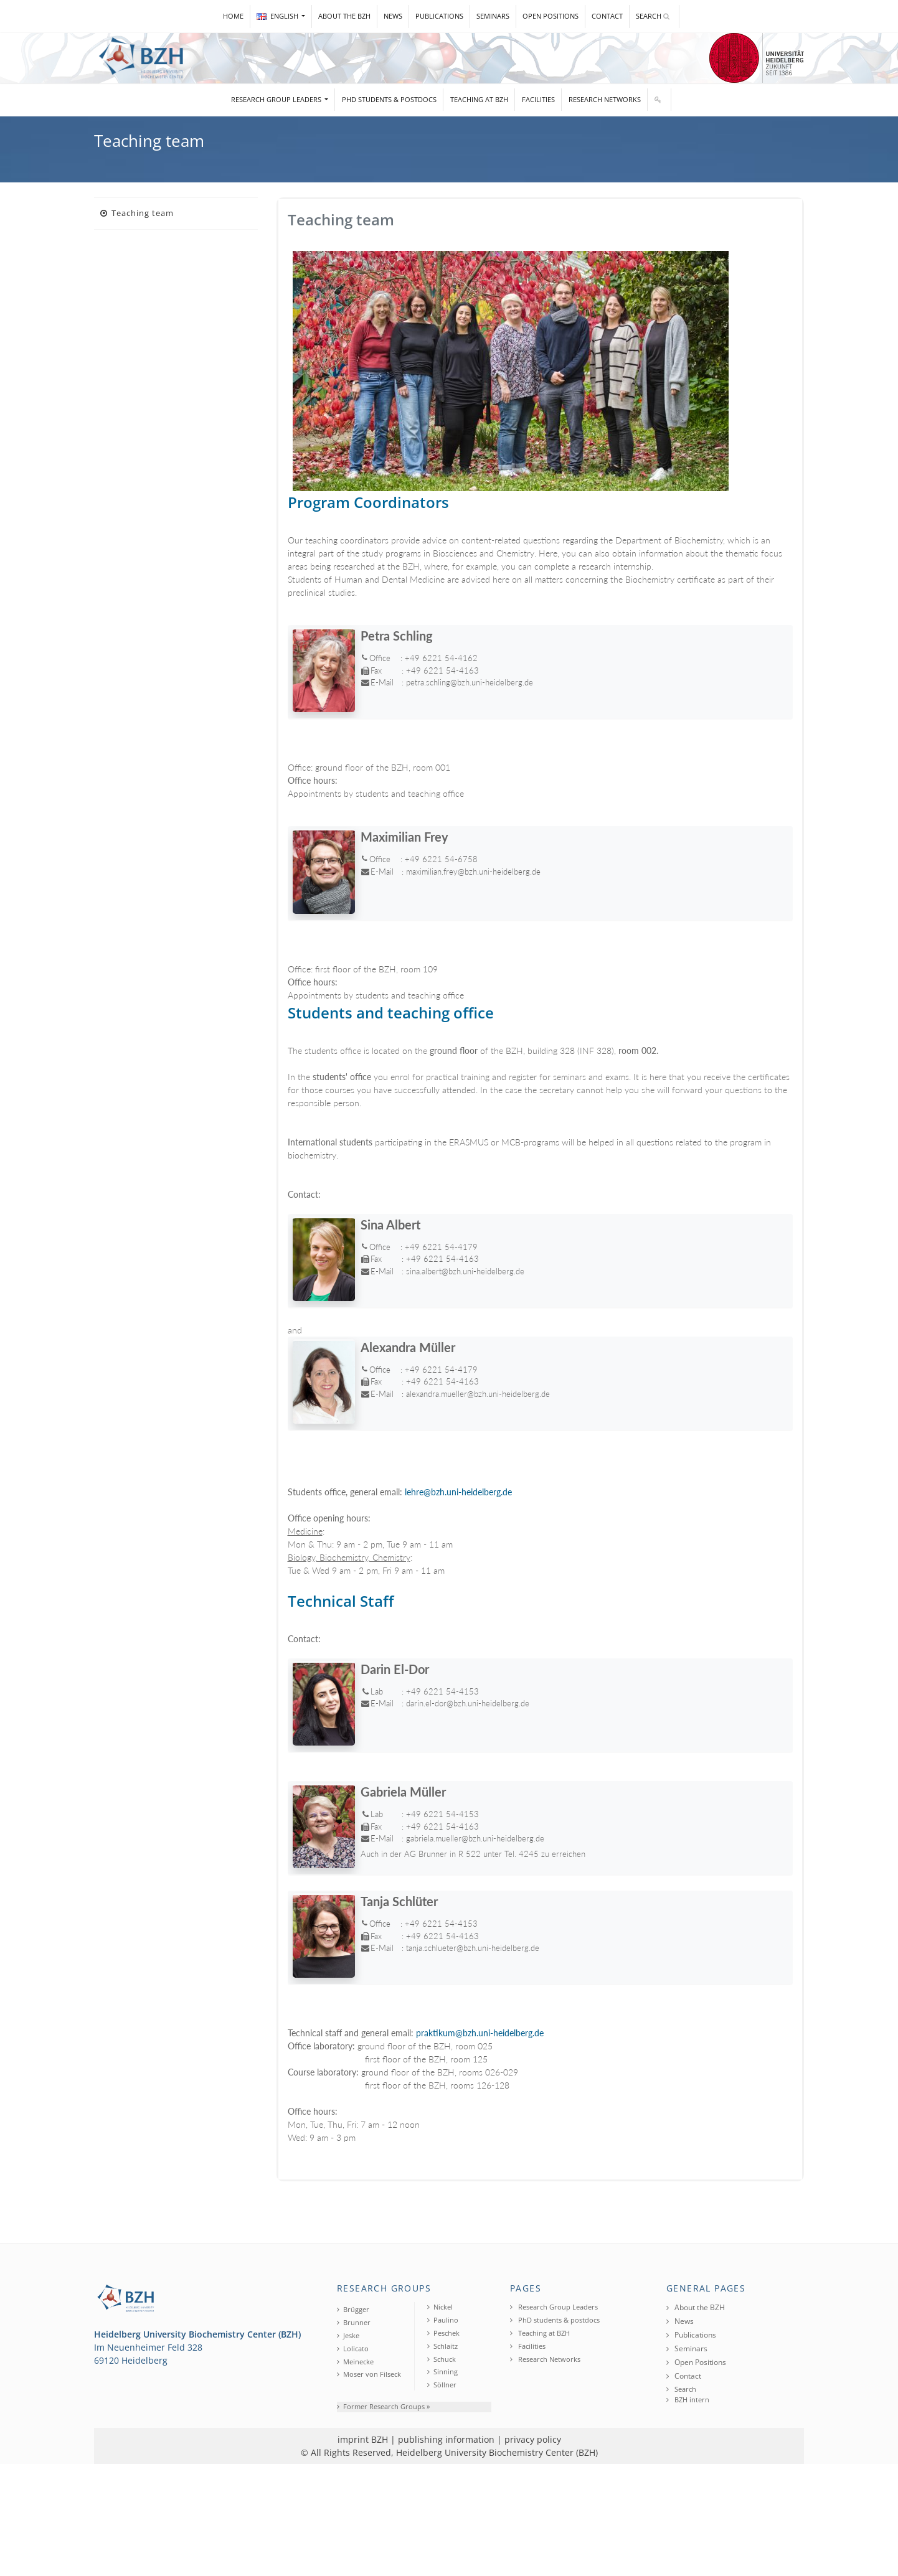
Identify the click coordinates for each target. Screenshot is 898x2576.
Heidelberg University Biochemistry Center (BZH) (497, 2452)
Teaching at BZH (479, 99)
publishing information (446, 2439)
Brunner (354, 2322)
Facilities (538, 99)
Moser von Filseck (369, 2374)
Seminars (492, 16)
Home (233, 16)
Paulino (442, 2320)
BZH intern (687, 2399)
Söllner (441, 2384)
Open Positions (550, 16)
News (393, 16)
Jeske (348, 2335)
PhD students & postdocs (389, 99)
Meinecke (355, 2361)
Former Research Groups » (383, 2406)
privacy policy (532, 2439)
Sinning (442, 2371)
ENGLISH (278, 16)
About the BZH (344, 16)
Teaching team (137, 213)
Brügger (353, 2309)
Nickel (440, 2306)
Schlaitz (442, 2346)
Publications (439, 16)
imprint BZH (363, 2439)
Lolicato (353, 2348)
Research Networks (605, 99)
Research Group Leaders (277, 99)
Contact (607, 16)
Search (652, 16)
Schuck (441, 2359)
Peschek (443, 2333)
